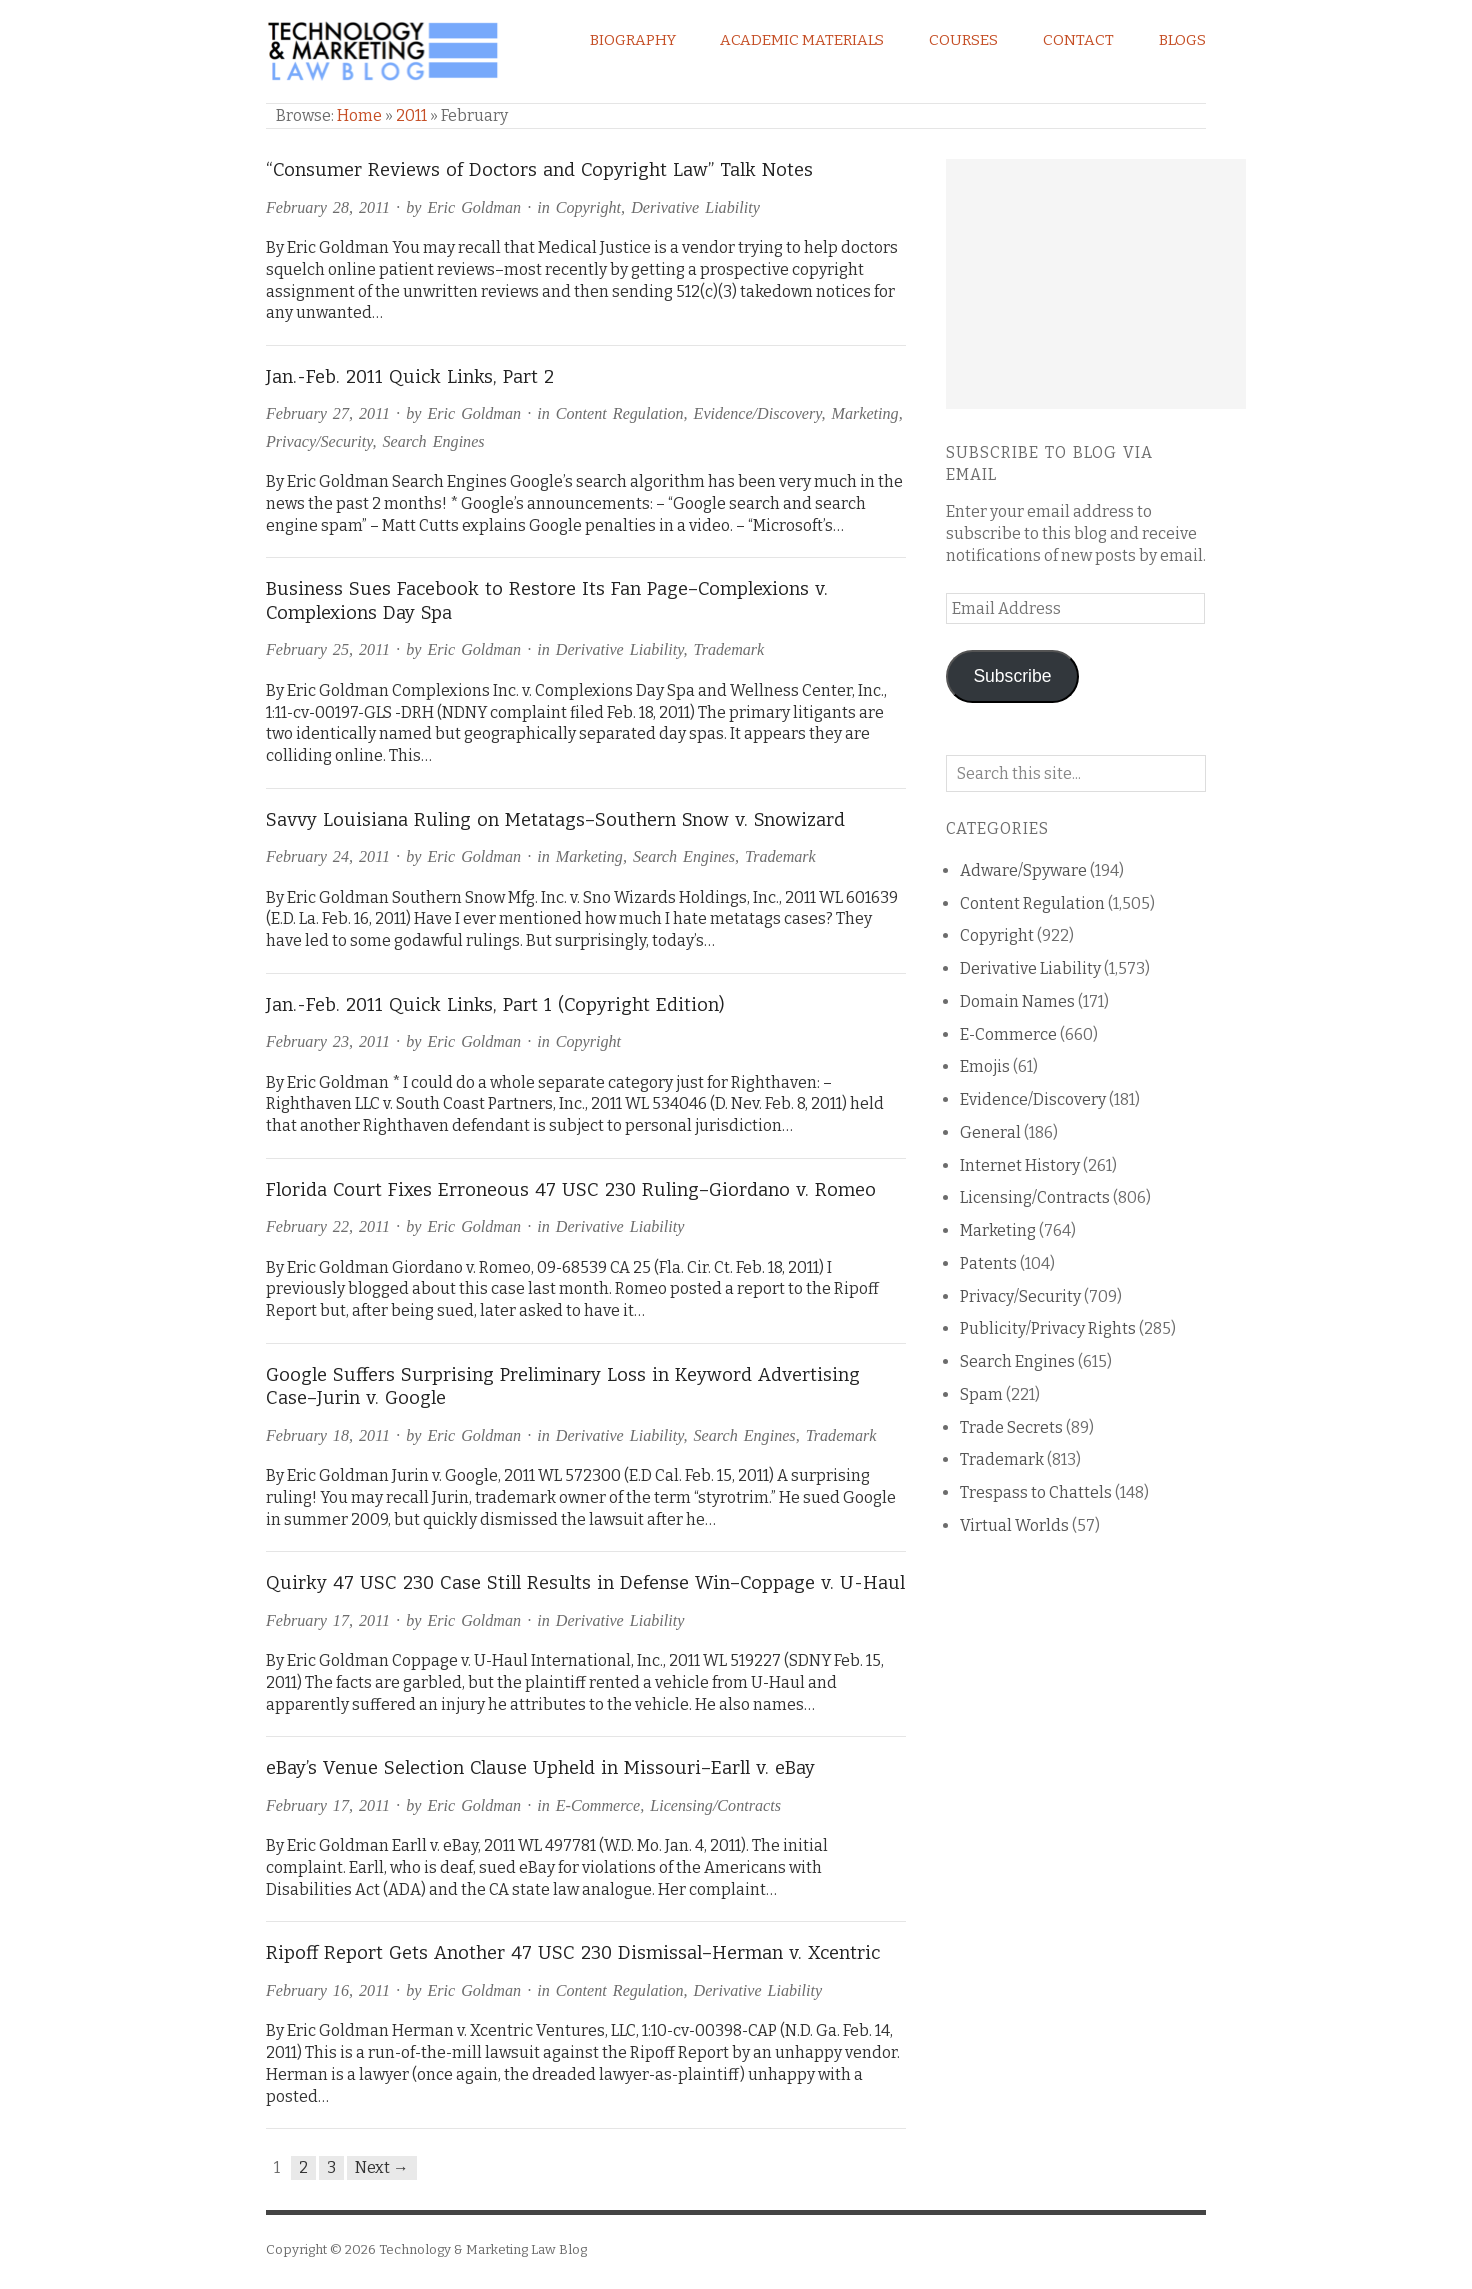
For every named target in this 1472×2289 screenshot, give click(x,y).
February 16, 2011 (328, 1990)
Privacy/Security (319, 441)
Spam (981, 1394)
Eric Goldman (474, 207)
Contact (1078, 40)
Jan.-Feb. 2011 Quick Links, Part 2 (410, 377)
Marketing (865, 413)
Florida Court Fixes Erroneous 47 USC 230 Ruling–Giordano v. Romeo (571, 1190)
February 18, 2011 (328, 1435)
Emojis (985, 1066)
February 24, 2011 (328, 856)
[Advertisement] (1096, 284)
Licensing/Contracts (715, 1805)
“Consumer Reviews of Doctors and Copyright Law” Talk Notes (539, 170)
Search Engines (434, 441)
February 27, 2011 (328, 413)
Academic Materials (802, 40)
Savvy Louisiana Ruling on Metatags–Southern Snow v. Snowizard (555, 820)
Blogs (1182, 40)
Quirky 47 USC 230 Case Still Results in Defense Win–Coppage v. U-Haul (585, 1583)
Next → (382, 2167)
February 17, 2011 (328, 1620)
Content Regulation (620, 413)
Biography (633, 40)
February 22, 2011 (328, 1226)
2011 (411, 115)
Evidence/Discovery (758, 413)
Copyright (588, 207)
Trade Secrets (1011, 1427)
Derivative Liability (695, 207)
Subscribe (1012, 676)
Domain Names (1017, 1001)
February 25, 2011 (328, 649)
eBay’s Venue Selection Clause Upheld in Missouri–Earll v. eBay (540, 1768)
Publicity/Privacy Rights (1048, 1328)
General (990, 1132)
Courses (963, 40)
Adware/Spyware (1023, 870)
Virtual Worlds (1014, 1525)
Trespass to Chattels (1036, 1492)
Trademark (729, 649)
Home (359, 115)
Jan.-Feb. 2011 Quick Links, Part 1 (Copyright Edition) (495, 1005)
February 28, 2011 (328, 207)
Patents (988, 1263)
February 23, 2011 (328, 1041)
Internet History (1020, 1165)
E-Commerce (598, 1805)
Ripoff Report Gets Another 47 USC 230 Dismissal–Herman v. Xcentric (573, 1953)
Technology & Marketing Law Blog (483, 2249)
